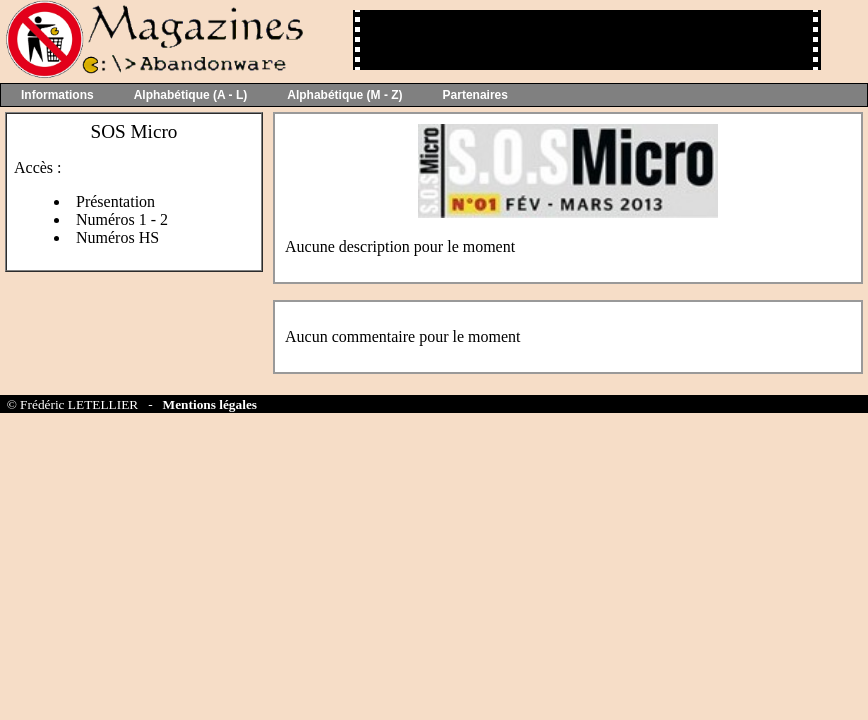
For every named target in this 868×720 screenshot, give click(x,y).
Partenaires (475, 95)
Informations (57, 95)
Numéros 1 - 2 (122, 219)
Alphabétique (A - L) (191, 95)
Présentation (115, 201)
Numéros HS (117, 237)
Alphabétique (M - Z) (344, 95)
